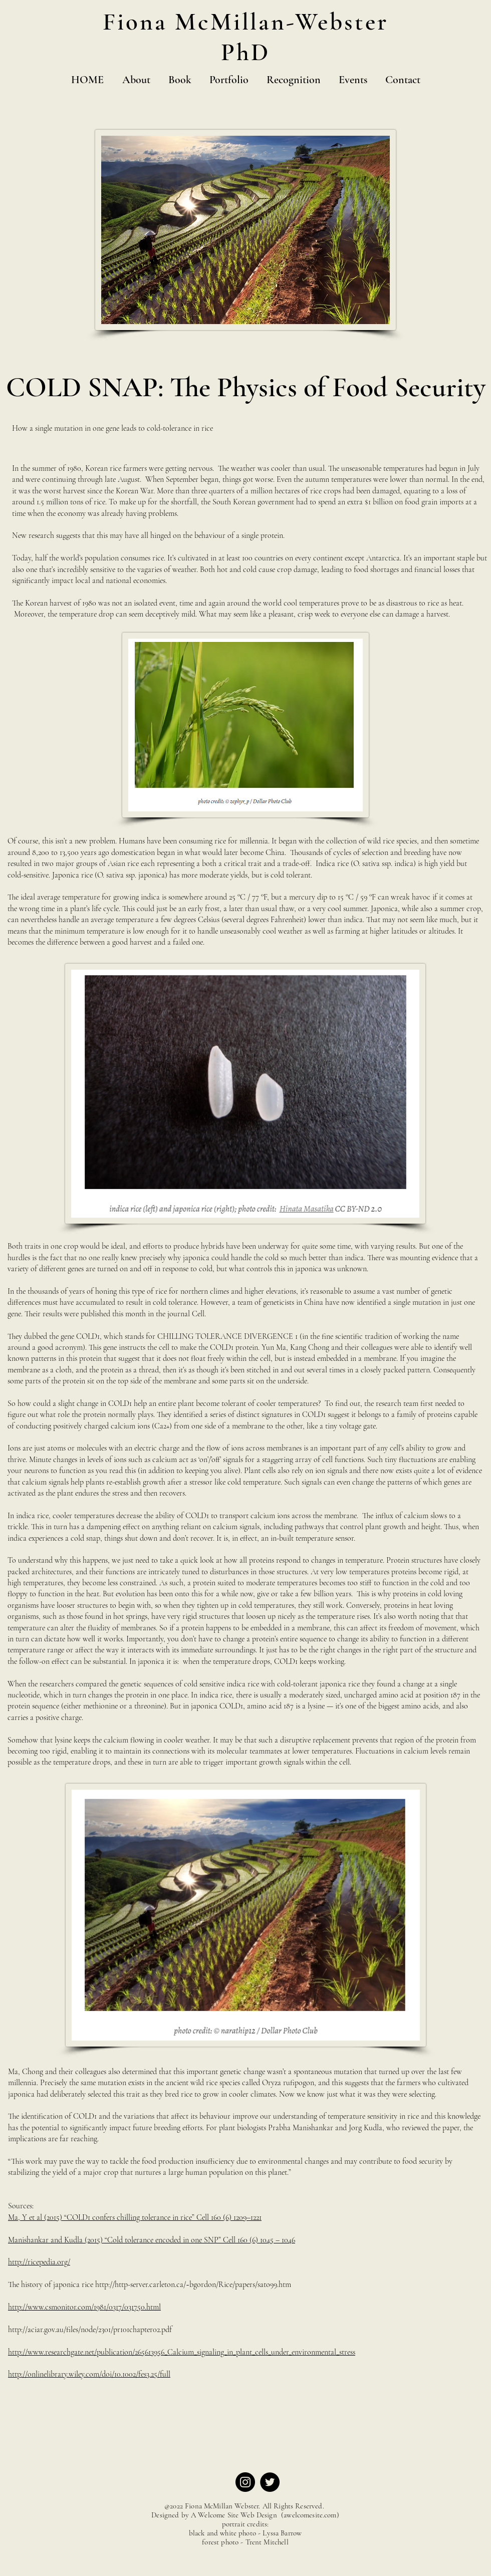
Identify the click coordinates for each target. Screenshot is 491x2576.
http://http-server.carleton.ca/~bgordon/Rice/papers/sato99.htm (193, 2284)
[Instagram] (245, 2482)
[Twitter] (270, 2482)
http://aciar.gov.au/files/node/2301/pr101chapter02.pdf (90, 2330)
